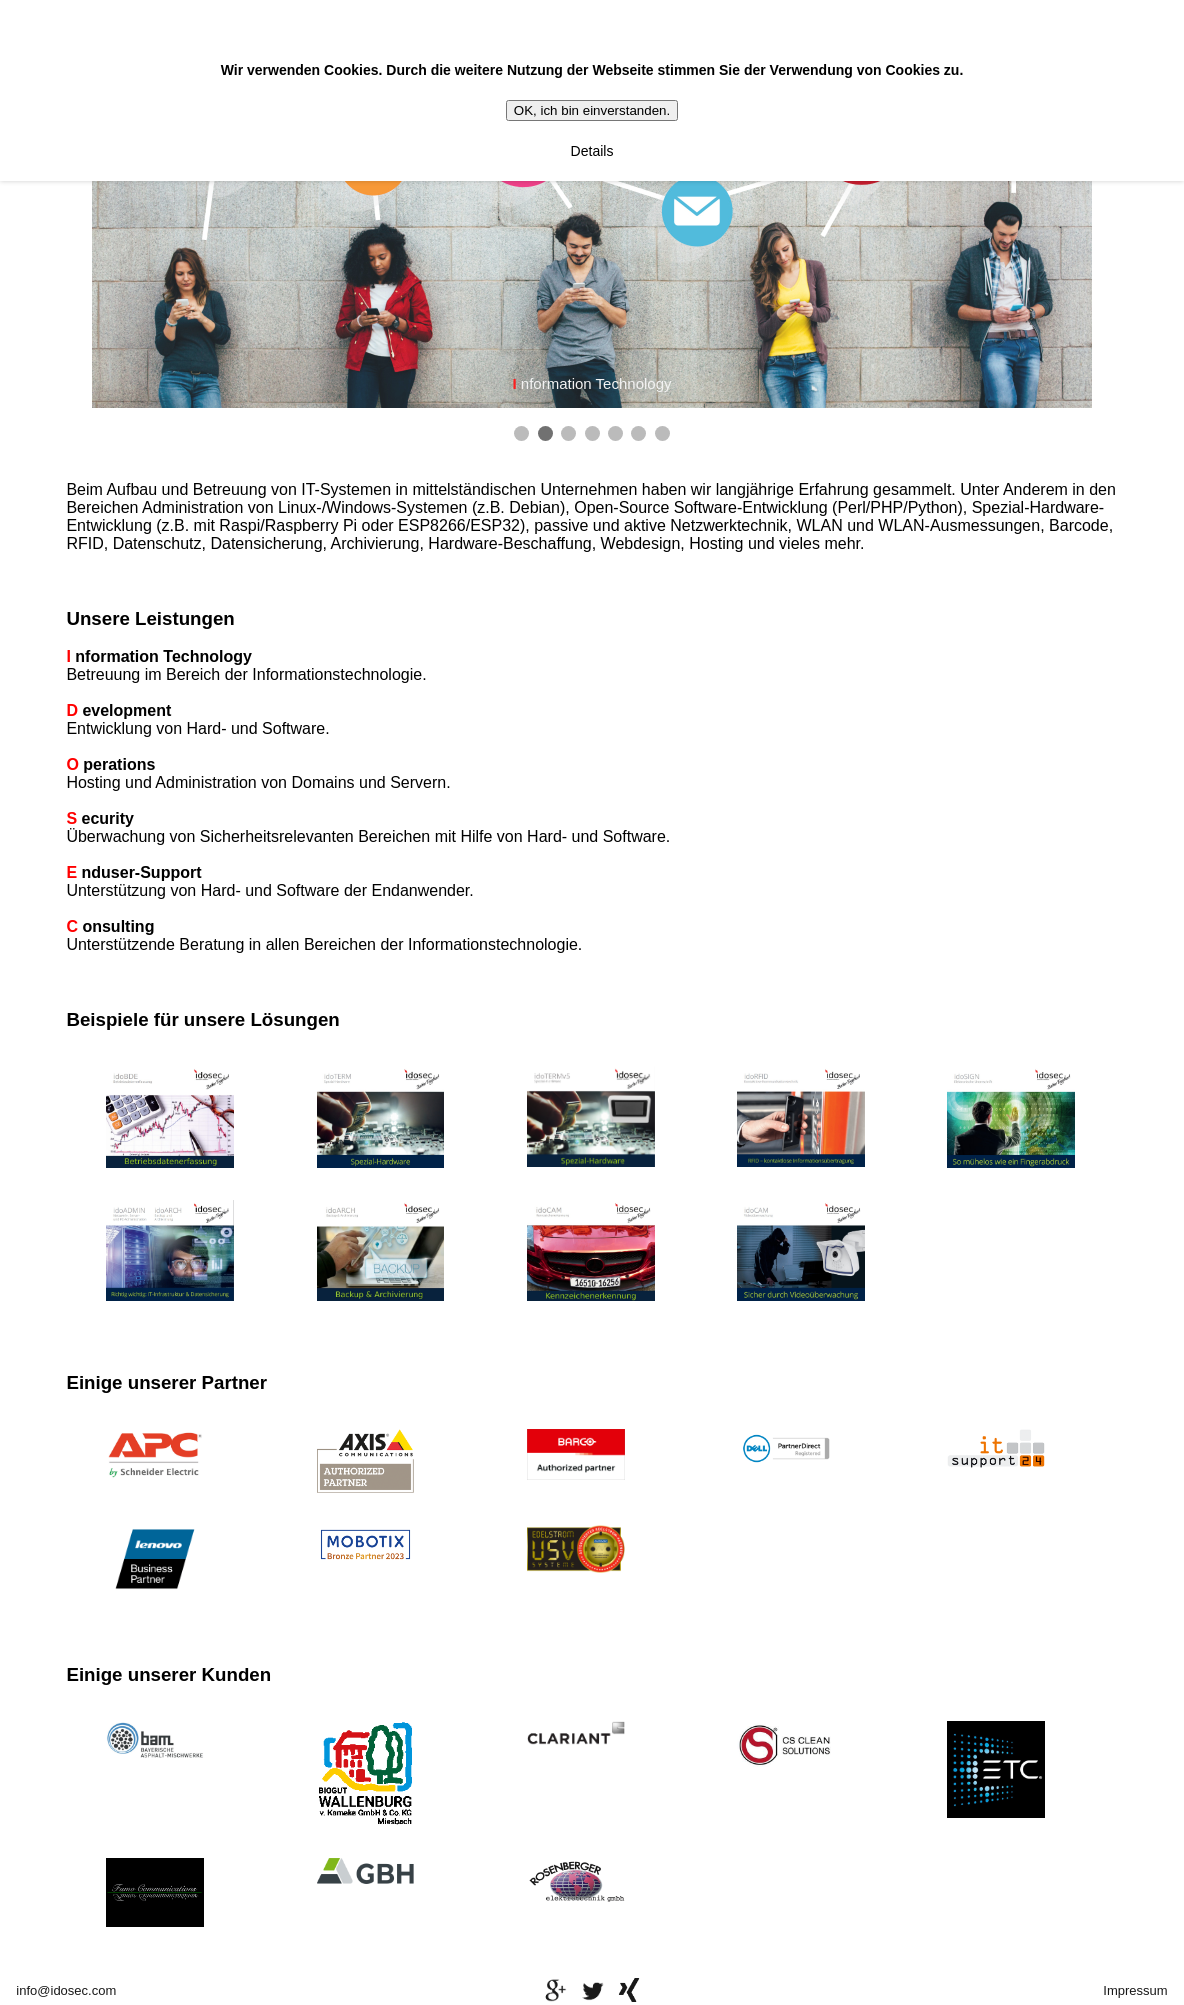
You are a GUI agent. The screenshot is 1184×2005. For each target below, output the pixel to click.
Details (592, 151)
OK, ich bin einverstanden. (592, 110)
